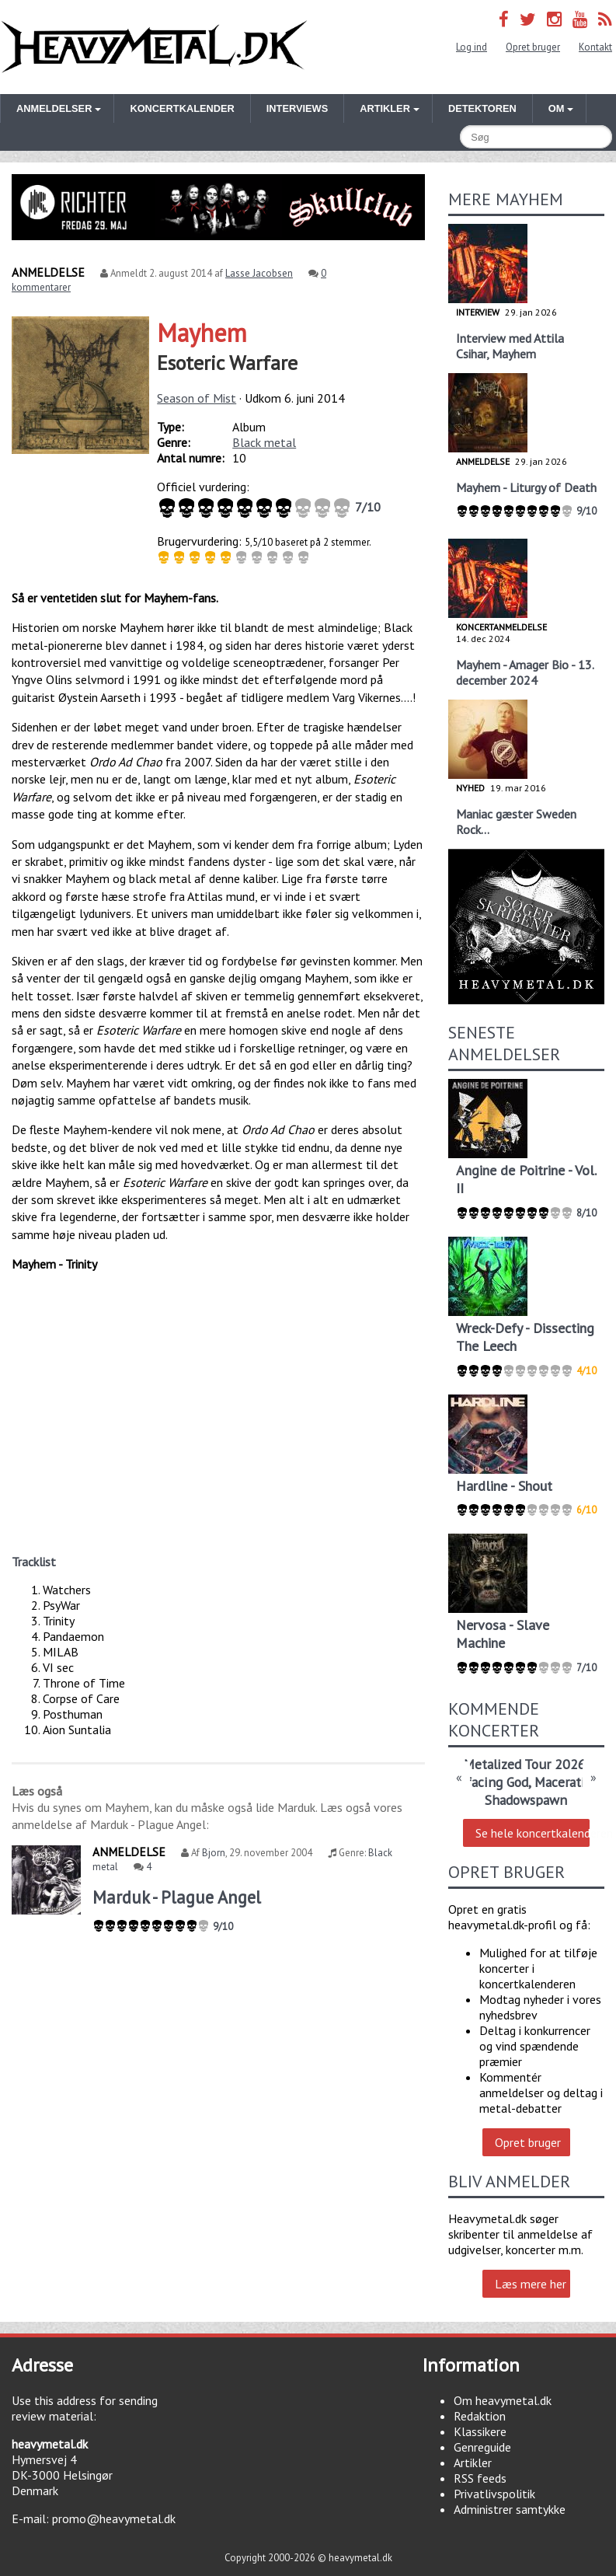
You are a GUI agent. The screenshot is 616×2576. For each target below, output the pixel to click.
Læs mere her (530, 2284)
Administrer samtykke (510, 2509)
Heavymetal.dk (154, 47)
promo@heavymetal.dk (114, 2518)
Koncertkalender (182, 108)
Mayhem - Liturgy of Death (526, 487)
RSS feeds (480, 2478)
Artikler (473, 2462)
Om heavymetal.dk (503, 2400)
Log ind (471, 47)
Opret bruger (533, 47)
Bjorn (213, 1852)
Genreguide (482, 2447)
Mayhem (202, 332)
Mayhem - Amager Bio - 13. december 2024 (524, 672)
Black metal (264, 442)
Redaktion (480, 2416)
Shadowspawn (526, 1800)
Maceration (567, 1782)
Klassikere (480, 2431)
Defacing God (489, 1782)
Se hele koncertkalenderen (532, 1833)
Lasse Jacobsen (259, 273)
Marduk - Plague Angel (176, 1897)
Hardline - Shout (504, 1486)
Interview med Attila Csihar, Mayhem (510, 345)
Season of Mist (196, 398)
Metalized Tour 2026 (525, 1764)
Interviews (297, 108)
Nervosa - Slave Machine (502, 1634)
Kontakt (595, 47)
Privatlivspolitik (494, 2493)
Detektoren (482, 108)
